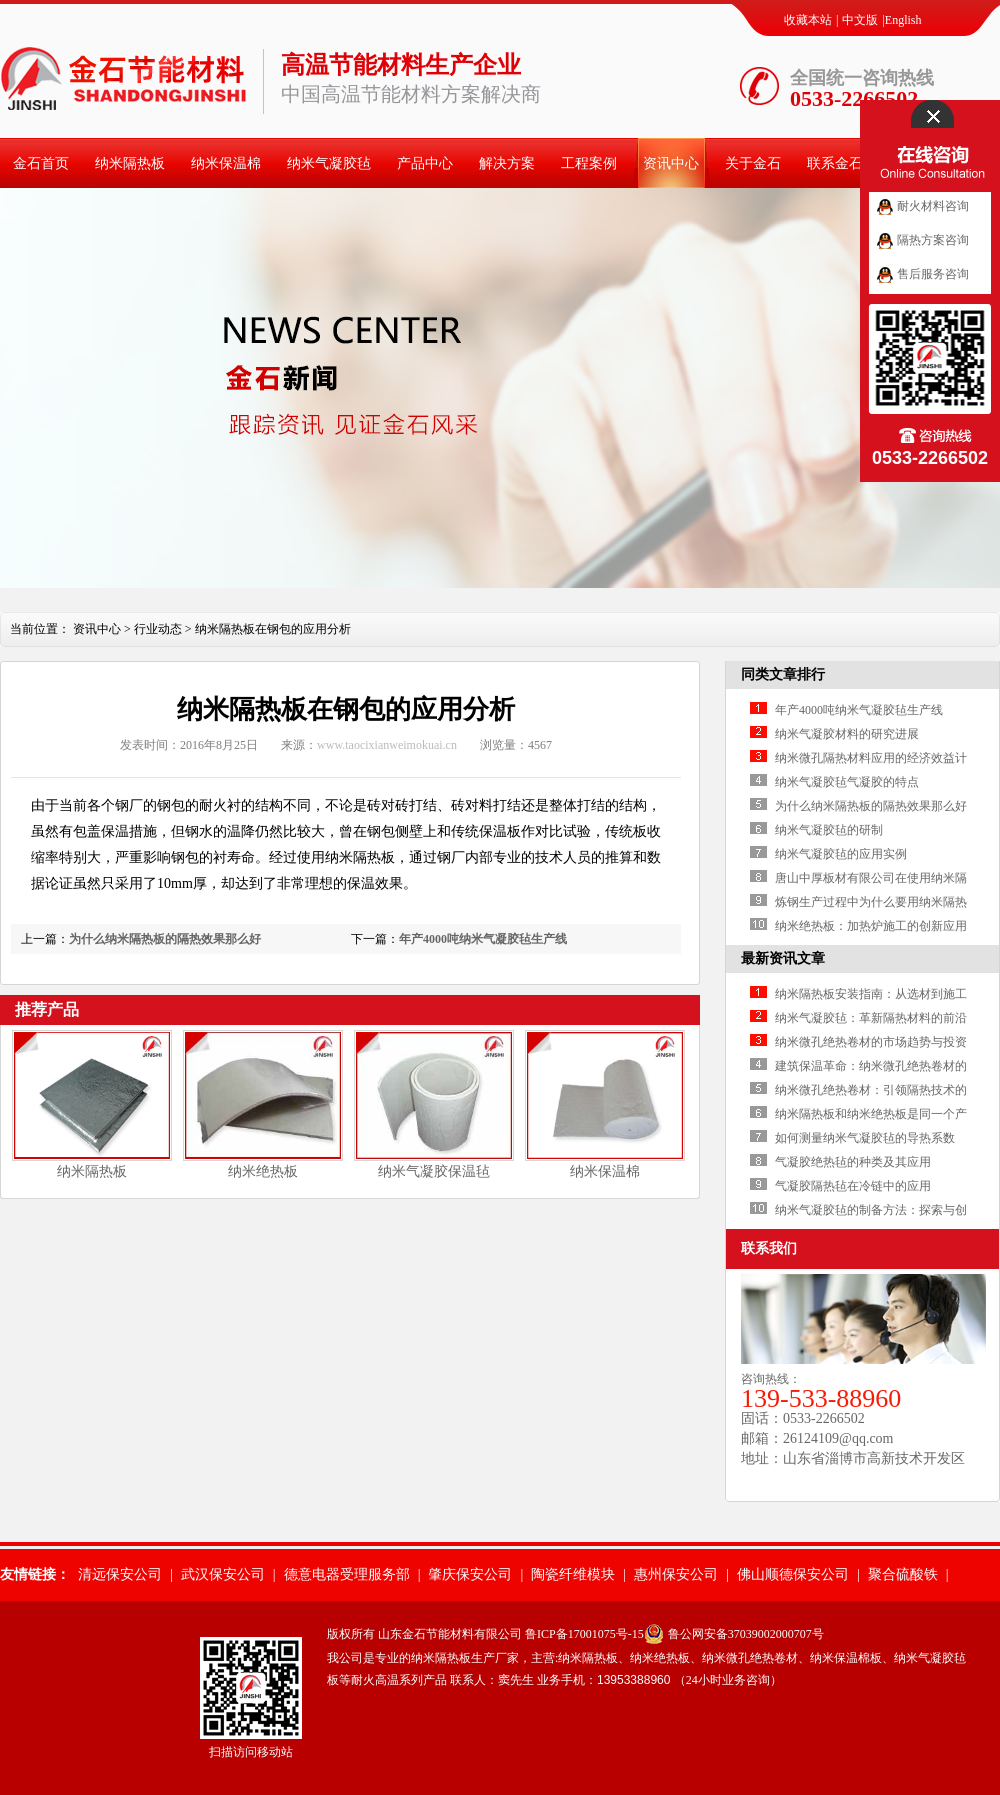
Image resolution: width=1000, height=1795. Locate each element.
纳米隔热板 (130, 163)
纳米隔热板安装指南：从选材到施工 (871, 994)
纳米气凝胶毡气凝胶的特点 (847, 782)
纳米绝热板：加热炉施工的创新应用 (871, 926)
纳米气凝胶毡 (329, 163)
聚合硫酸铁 (903, 1574)
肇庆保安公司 (470, 1574)
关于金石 (753, 163)
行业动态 (158, 629)
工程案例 (589, 163)
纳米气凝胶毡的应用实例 (841, 854)
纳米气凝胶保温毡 (434, 1171)
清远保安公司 (120, 1574)
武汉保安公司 (223, 1574)
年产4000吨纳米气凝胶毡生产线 (483, 939)
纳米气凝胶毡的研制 (829, 830)
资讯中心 (671, 163)
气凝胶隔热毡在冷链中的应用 (853, 1186)
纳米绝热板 (263, 1171)
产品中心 (425, 163)
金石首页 (41, 163)
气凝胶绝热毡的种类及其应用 (853, 1162)
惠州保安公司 (676, 1574)
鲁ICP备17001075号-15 (584, 1634)
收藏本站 (808, 20)
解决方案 (507, 163)
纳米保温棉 (226, 163)
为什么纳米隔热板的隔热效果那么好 (165, 939)
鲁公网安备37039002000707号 (746, 1634)
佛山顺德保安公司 (793, 1574)
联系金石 (835, 163)
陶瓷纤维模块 (573, 1574)
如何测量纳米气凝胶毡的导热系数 (865, 1138)
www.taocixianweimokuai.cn (387, 745)
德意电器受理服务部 (347, 1574)
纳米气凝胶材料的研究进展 (847, 734)
